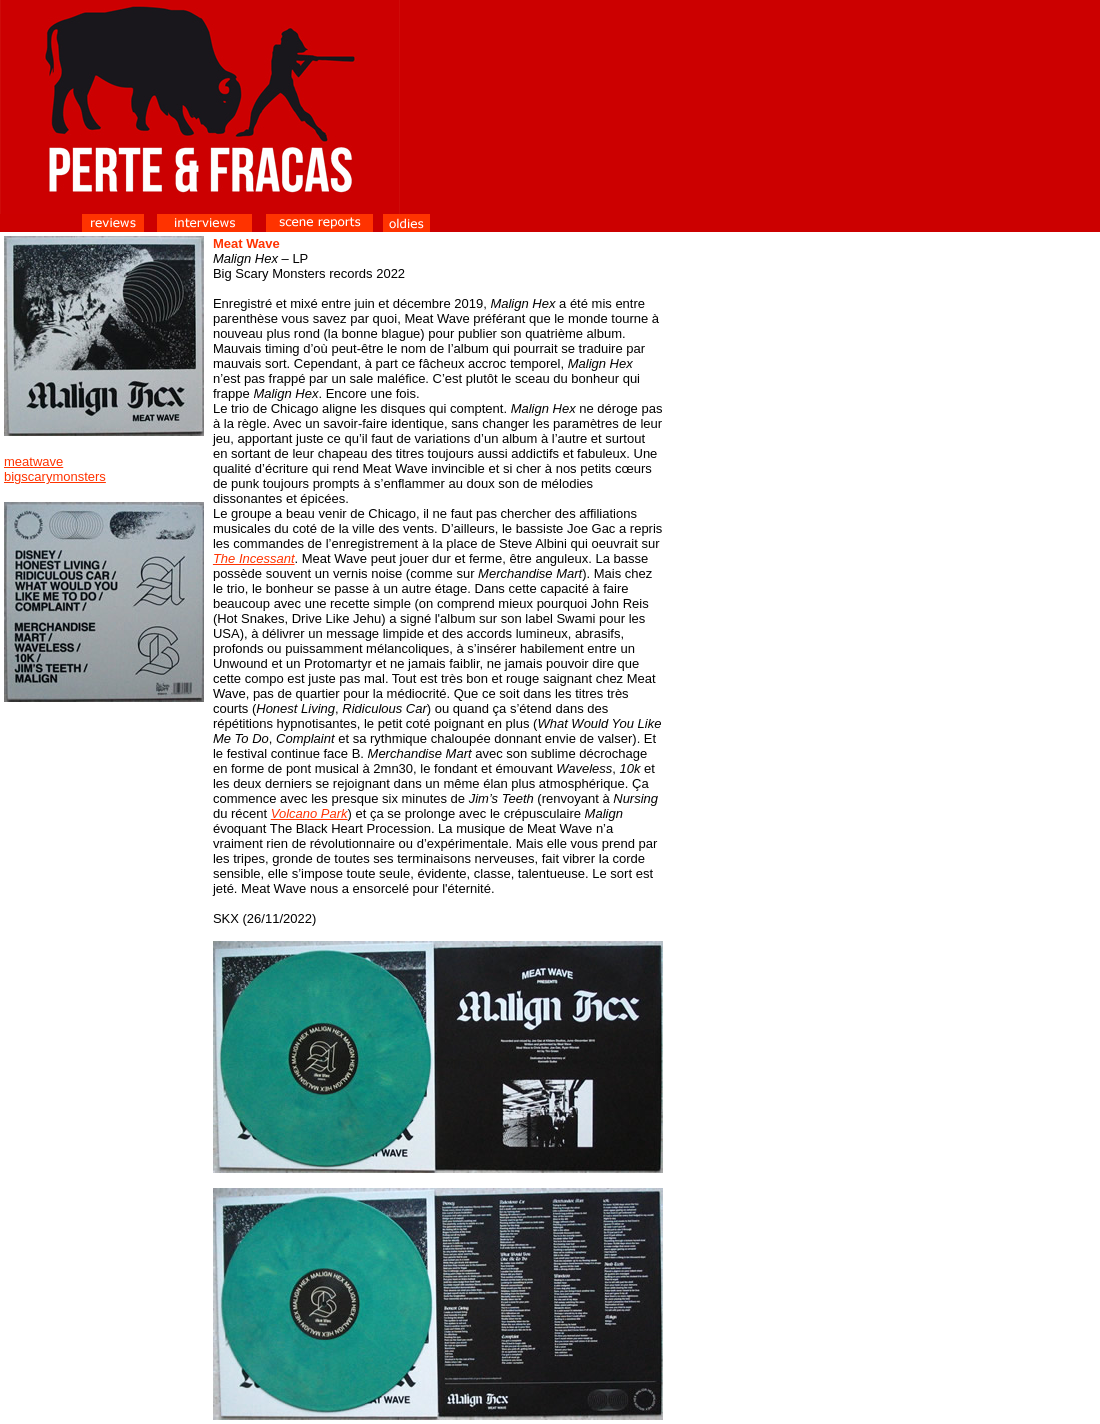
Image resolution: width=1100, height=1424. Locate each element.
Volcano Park (309, 813)
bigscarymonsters (55, 476)
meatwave (33, 461)
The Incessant (254, 558)
